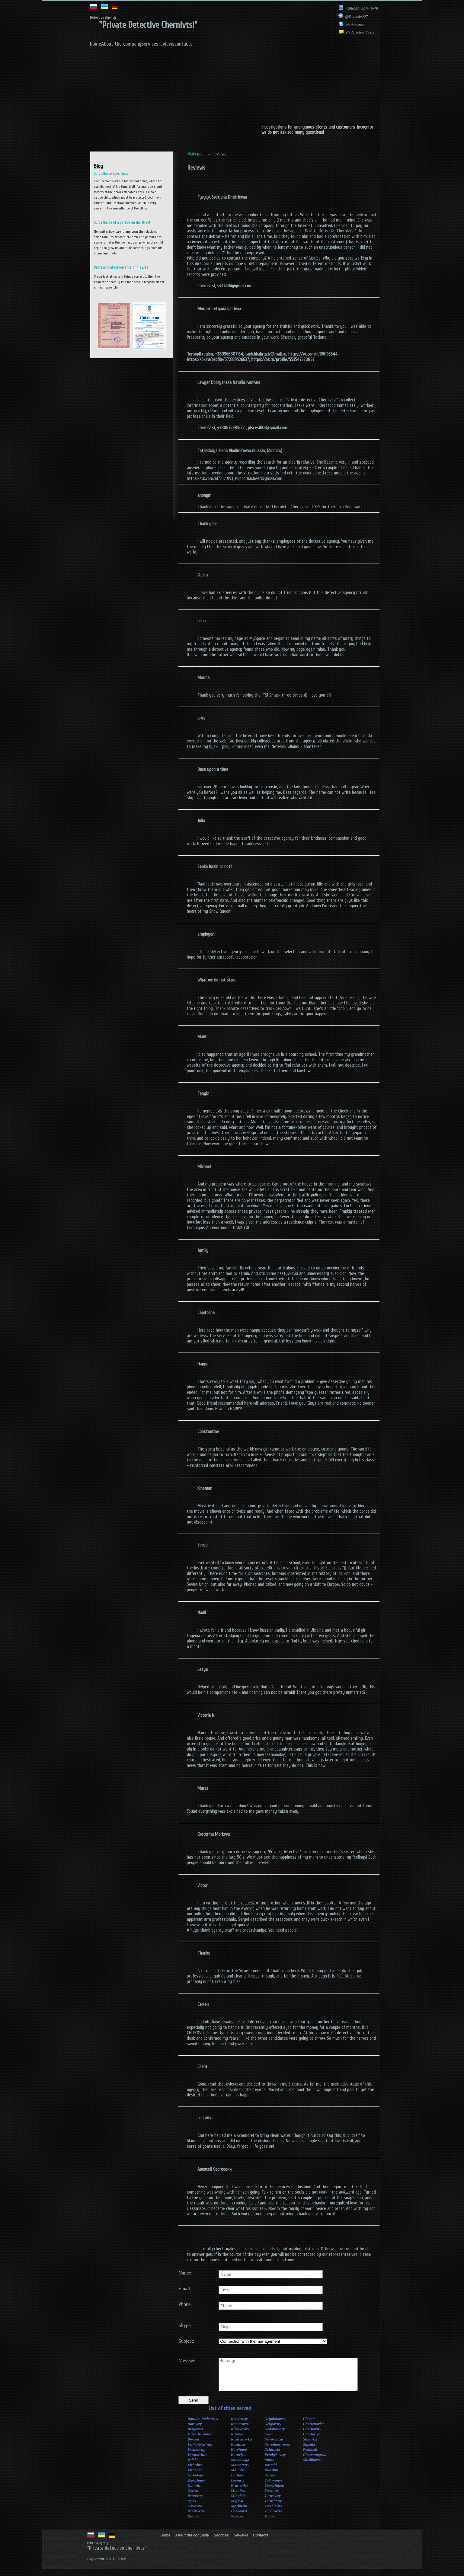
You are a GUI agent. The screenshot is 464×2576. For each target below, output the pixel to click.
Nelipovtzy (272, 2430)
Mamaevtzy (240, 2471)
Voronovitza (197, 2461)
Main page (196, 154)
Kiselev (193, 2522)
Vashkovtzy (196, 2455)
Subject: (186, 2341)
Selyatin (270, 2481)
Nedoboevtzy (274, 2435)
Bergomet (195, 2435)
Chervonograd (314, 2461)
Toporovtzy (273, 2517)
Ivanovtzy (195, 2502)
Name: (184, 2272)
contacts (183, 44)
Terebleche (273, 2512)
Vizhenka (195, 2476)
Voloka (193, 2466)
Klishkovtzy (240, 2435)
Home (165, 2541)
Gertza (192, 2497)
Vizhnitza (195, 2471)
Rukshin (271, 2476)
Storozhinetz (274, 2491)
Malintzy (238, 2476)
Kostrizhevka (241, 2445)
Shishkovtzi (312, 2466)
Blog (98, 166)
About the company (121, 44)
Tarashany (273, 2507)
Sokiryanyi (273, 2486)
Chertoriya (311, 2440)
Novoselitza (273, 2445)
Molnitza (238, 2497)
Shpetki (309, 2450)
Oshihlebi (272, 2455)
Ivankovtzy (196, 2517)
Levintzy (238, 2486)
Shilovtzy (310, 2445)
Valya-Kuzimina (200, 2440)
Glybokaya (196, 2481)
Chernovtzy (312, 2435)
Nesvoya (238, 2522)
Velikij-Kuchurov (201, 2450)
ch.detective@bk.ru (357, 32)
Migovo (237, 2507)
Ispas (191, 2507)
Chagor (309, 2425)
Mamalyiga (240, 2466)
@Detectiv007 (353, 16)
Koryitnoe (239, 2455)
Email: (184, 2288)
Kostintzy (238, 2450)
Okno (269, 2440)
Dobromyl (239, 2517)
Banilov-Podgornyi (202, 2425)
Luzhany (238, 2481)
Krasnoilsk (239, 2491)
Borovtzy (194, 2430)
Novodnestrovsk (277, 2450)
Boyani (193, 2445)
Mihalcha (239, 2502)
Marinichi (239, 2512)
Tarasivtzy (272, 2502)
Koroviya (238, 2461)
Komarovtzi (240, 2430)
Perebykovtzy (275, 2461)
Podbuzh (310, 2455)
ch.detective (351, 25)
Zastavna (194, 2512)
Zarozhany (196, 2486)
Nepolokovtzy (275, 2425)
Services (149, 44)
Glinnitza (195, 2491)
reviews (166, 44)
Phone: (185, 2304)
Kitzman (238, 2440)
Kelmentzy (239, 2425)
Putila (269, 2466)
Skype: (185, 2325)
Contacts (260, 2541)
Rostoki (270, 2471)
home (95, 44)
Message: (187, 2360)
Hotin (269, 2522)
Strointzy (271, 2497)
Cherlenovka (313, 2430)
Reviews (241, 2541)
